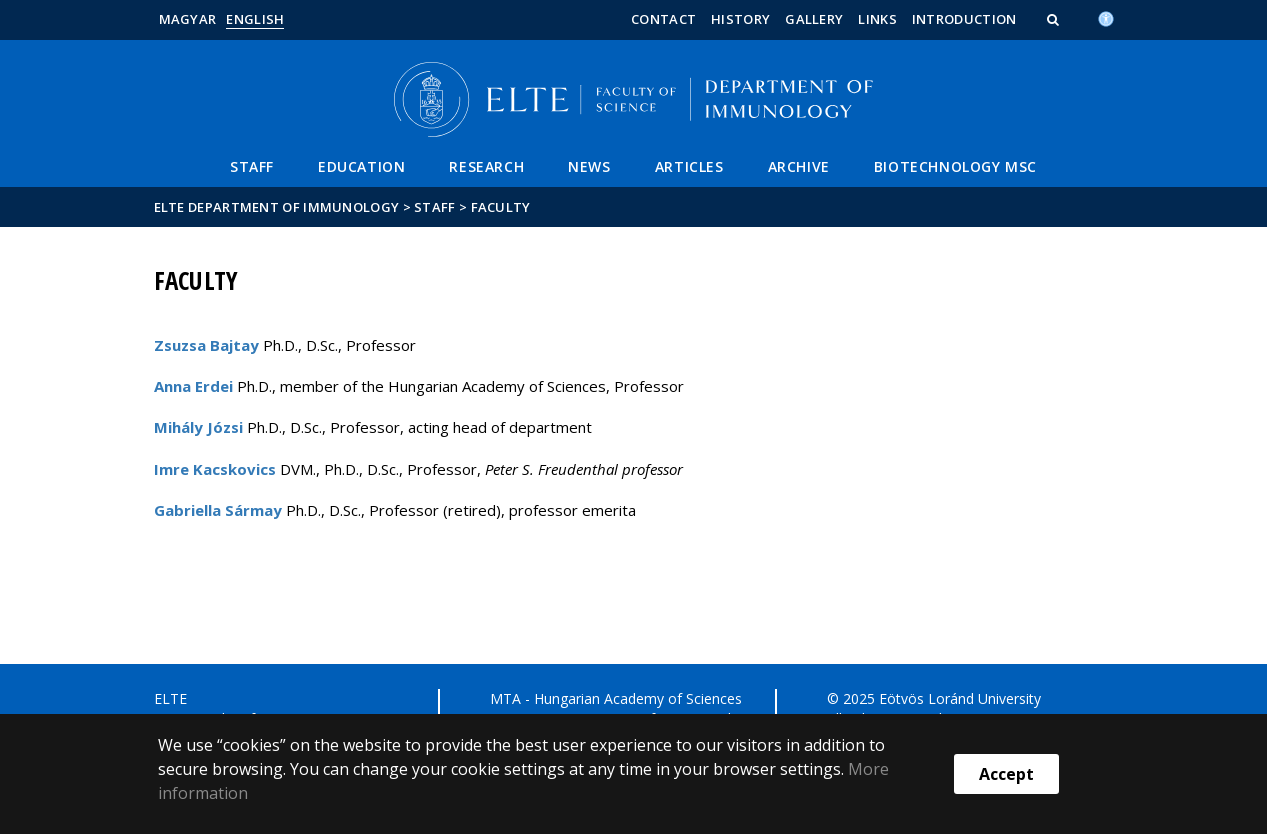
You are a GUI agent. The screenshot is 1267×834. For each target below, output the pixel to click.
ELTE (170, 698)
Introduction (964, 19)
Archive (799, 166)
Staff (252, 166)
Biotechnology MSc (955, 166)
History (740, 19)
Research (486, 166)
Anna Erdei (193, 386)
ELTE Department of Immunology (277, 207)
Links (877, 19)
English (255, 19)
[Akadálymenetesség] (1106, 17)
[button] (1055, 19)
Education (361, 166)
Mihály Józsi (198, 427)
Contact (663, 19)
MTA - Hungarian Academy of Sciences (616, 698)
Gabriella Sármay (218, 510)
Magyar (188, 19)
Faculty (501, 207)
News (589, 166)
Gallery (814, 19)
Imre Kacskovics (215, 469)
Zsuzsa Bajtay (206, 345)
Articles (689, 166)
